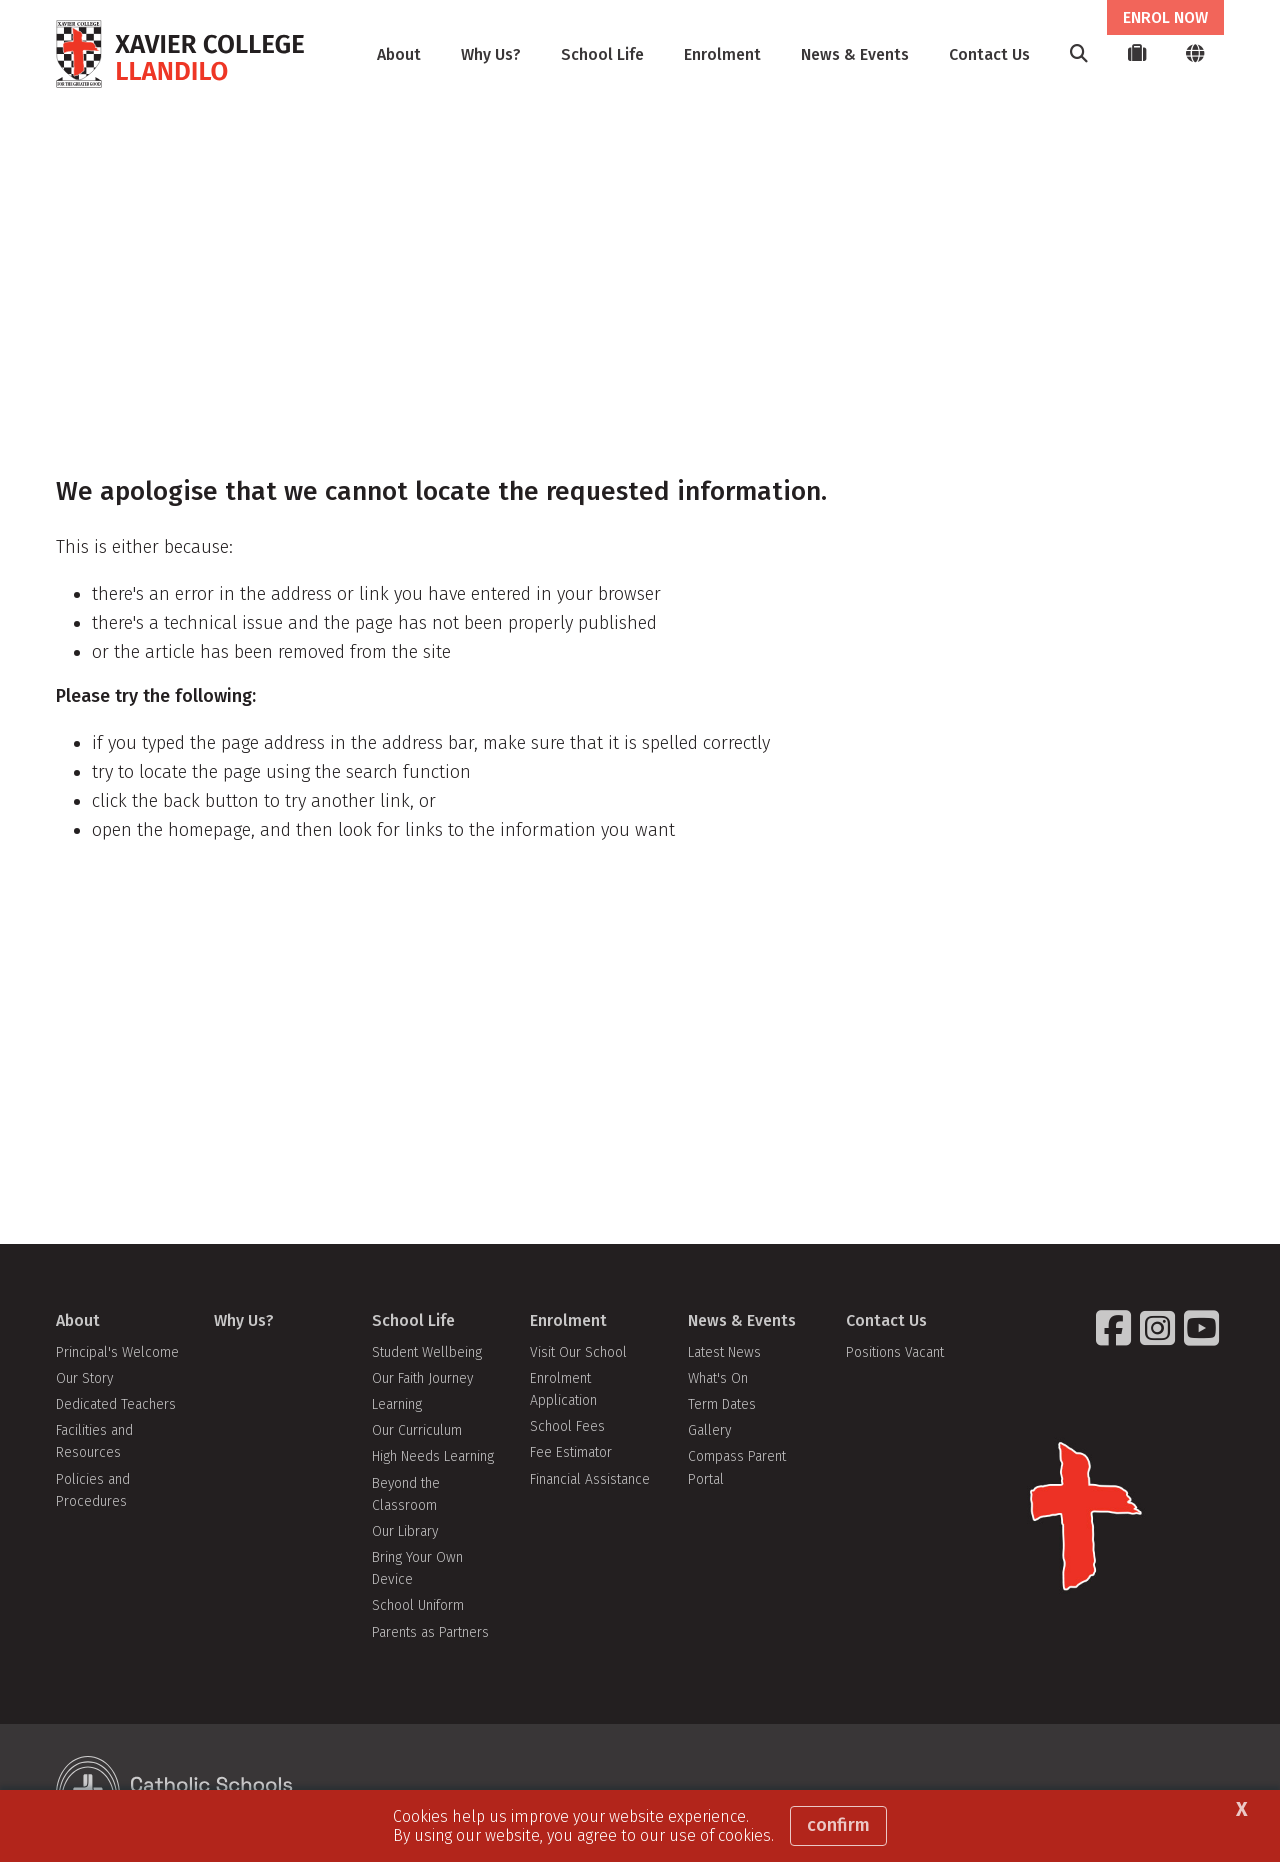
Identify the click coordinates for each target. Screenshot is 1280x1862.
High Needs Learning (433, 1456)
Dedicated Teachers (116, 1404)
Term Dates (722, 1404)
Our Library (405, 1531)
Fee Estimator (571, 1452)
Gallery (709, 1430)
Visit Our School (578, 1352)
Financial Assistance (590, 1479)
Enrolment (722, 54)
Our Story (84, 1378)
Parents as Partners (430, 1632)
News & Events (855, 54)
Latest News (724, 1352)
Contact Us (989, 54)
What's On (718, 1378)
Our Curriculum (417, 1430)
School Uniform (418, 1605)
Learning (397, 1404)
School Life (602, 54)
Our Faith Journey (422, 1378)
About (399, 54)
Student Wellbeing (427, 1352)
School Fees (567, 1426)
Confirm (838, 1825)
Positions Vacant (895, 1352)
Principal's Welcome (117, 1352)
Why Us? (491, 54)
